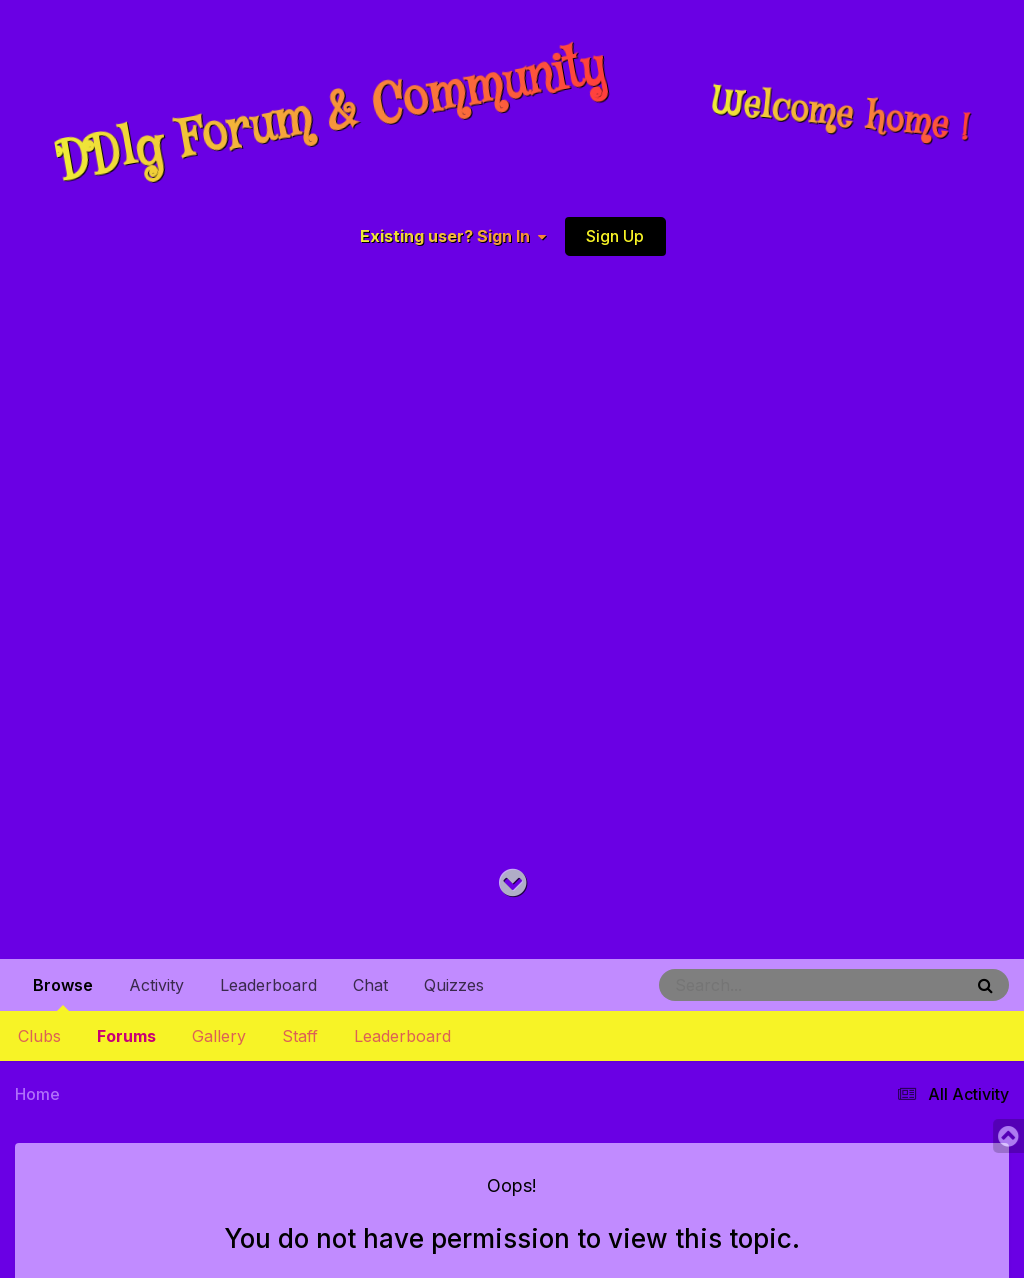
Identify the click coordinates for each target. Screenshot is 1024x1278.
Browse (63, 993)
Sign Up (615, 236)
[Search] (756, 985)
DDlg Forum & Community (331, 115)
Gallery (219, 1036)
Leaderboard (402, 1036)
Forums (126, 1036)
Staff (300, 1036)
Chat (370, 985)
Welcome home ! (841, 116)
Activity (156, 985)
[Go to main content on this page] (512, 883)
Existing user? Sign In (453, 237)
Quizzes (454, 985)
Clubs (39, 1036)
